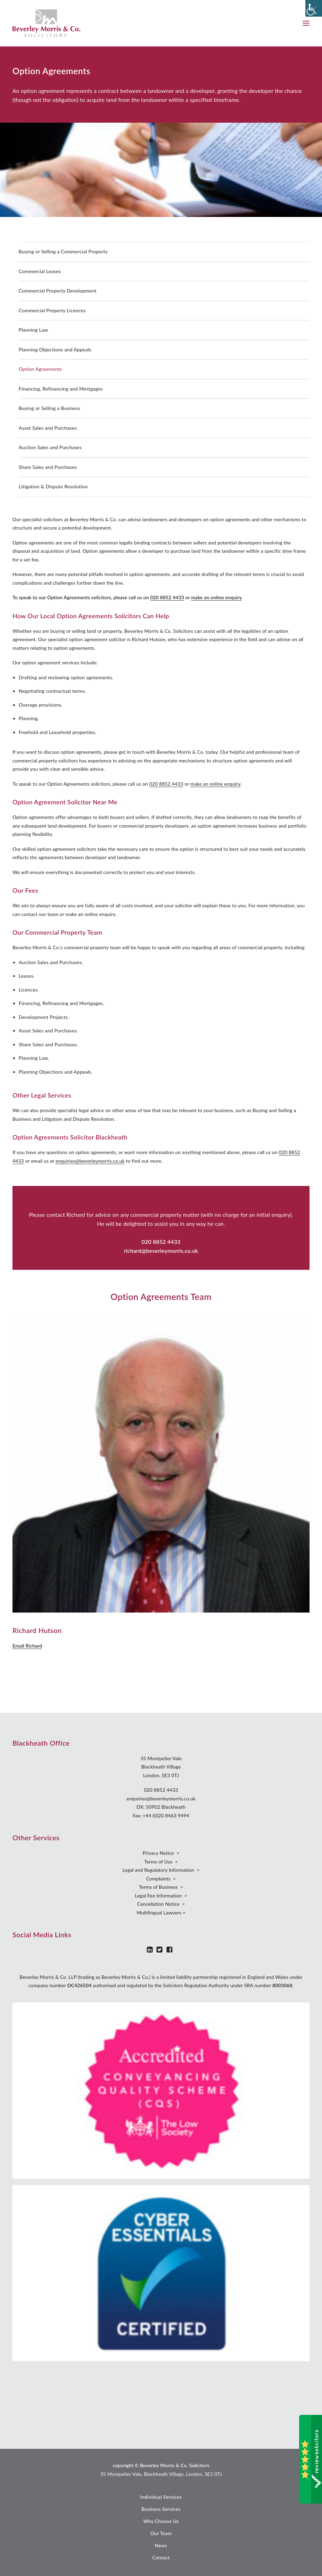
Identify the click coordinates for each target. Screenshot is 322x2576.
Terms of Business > (161, 1887)
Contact (161, 2557)
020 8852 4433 (167, 597)
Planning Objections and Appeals (55, 349)
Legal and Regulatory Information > (161, 1870)
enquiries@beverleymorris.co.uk (89, 1161)
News (161, 2545)
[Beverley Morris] (46, 23)
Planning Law (33, 330)
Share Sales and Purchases (48, 467)
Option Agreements (40, 369)
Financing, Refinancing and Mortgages (61, 389)
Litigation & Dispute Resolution (53, 486)
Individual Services (160, 2497)
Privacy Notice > (161, 1853)
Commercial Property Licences (52, 310)
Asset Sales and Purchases (48, 428)
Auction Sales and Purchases (50, 447)
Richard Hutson (37, 1630)
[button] (306, 23)
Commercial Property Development (58, 291)
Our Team (161, 2533)
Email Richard (27, 1646)
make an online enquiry (216, 597)
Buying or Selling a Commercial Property (63, 251)
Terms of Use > (161, 1862)
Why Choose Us (161, 2521)
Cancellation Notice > (161, 1904)
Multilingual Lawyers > (160, 1912)
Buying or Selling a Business (49, 408)
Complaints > (161, 1878)
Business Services (161, 2509)
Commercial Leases (40, 271)
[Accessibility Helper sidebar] (313, 8)
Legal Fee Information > (161, 1895)
